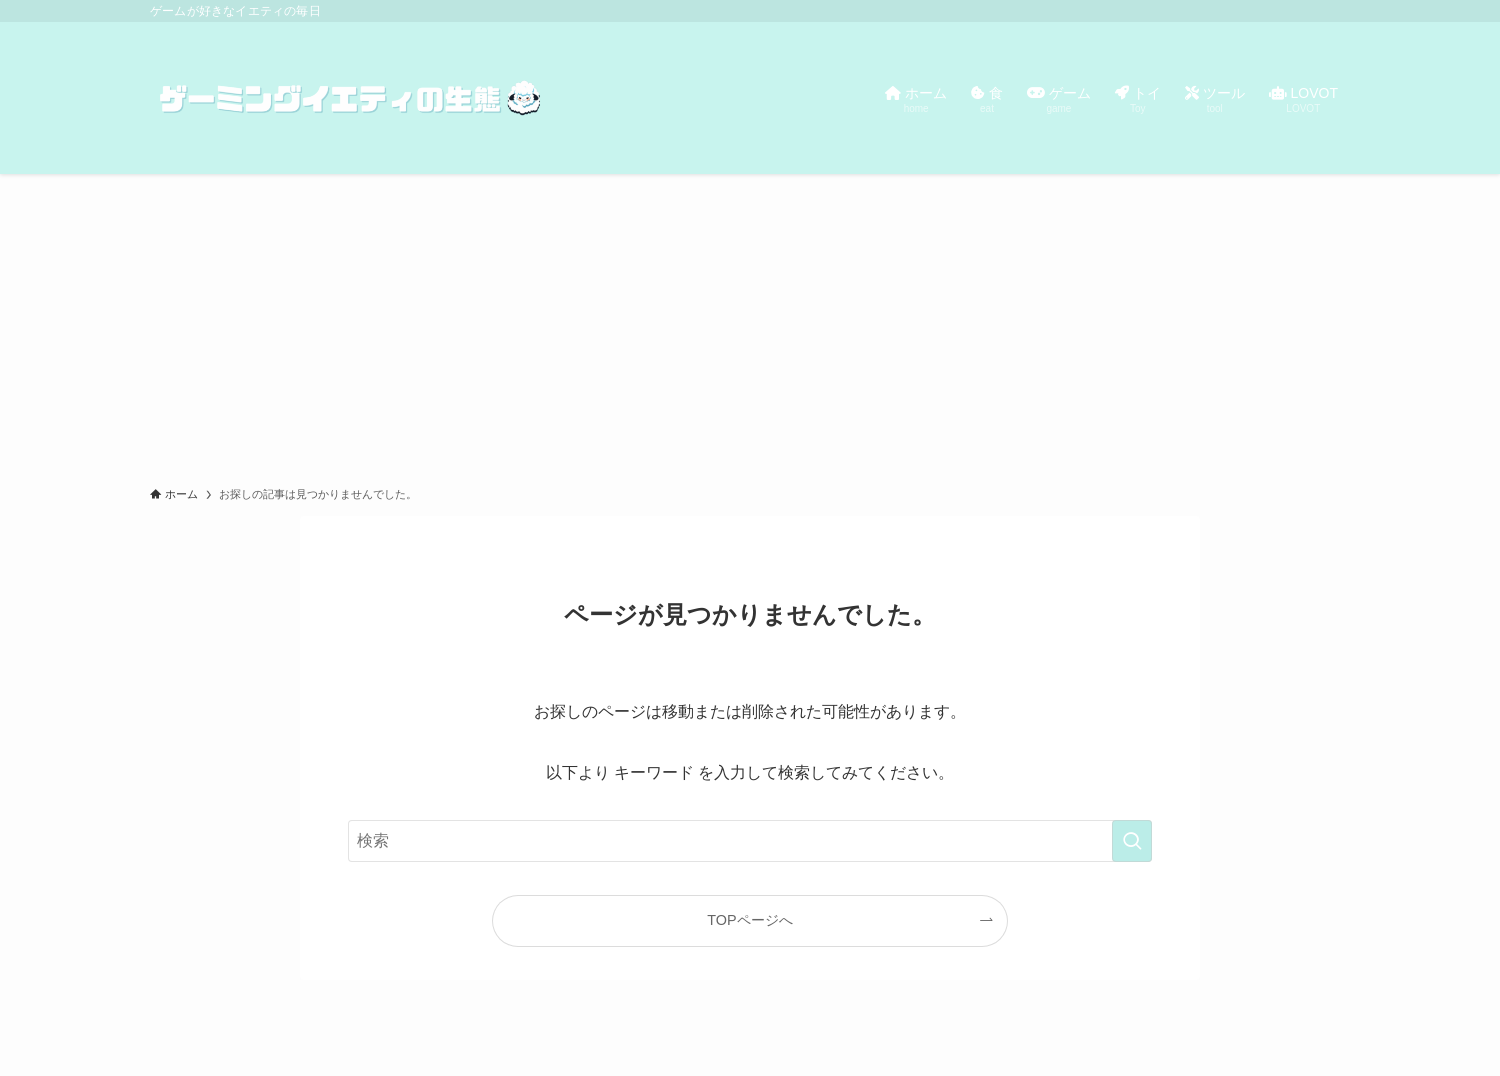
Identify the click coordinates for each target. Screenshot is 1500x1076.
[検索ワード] (750, 841)
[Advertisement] (750, 324)
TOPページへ (749, 920)
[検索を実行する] (1132, 841)
